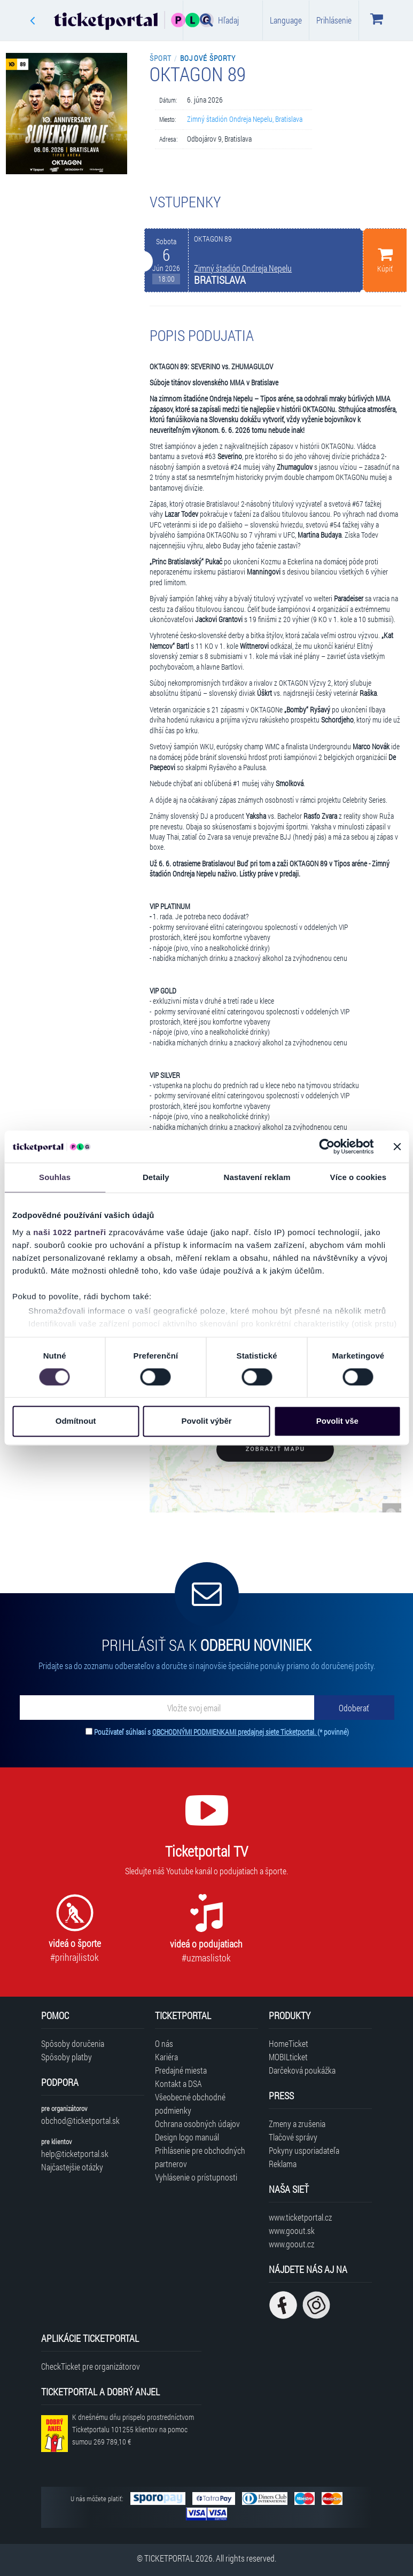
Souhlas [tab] (55, 1177)
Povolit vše (337, 1421)
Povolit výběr (206, 1421)
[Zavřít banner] (397, 1146)
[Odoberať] (354, 1707)
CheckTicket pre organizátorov (90, 2366)
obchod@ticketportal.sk (80, 2120)
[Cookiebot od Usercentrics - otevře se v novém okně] (326, 1146)
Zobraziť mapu (275, 1449)
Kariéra (166, 2056)
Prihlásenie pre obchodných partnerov (200, 2157)
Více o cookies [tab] (358, 1177)
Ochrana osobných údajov (197, 2123)
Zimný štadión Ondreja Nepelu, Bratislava (244, 119)
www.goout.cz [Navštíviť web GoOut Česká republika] (291, 2243)
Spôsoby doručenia (72, 2043)
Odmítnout (76, 1421)
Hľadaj (219, 20)
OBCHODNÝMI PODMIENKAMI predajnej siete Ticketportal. (234, 1732)
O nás (164, 2043)
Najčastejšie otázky (72, 2166)
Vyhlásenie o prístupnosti (196, 2177)
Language (286, 20)
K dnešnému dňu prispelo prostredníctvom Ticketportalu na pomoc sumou (133, 2429)
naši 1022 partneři (69, 1232)
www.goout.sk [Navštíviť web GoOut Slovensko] (292, 2230)
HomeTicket (288, 2043)
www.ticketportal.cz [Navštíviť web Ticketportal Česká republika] (300, 2217)
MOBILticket (288, 2056)
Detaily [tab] (156, 1177)
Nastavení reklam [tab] (257, 1177)
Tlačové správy (293, 2137)
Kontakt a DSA (178, 2083)
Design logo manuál (187, 2137)
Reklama (283, 2163)
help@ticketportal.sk (74, 2153)
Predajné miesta (181, 2070)
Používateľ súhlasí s (221, 1732)
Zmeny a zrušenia (297, 2123)
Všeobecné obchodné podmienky (190, 2103)
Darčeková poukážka (302, 2070)
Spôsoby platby (66, 2056)
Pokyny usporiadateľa (304, 2150)
